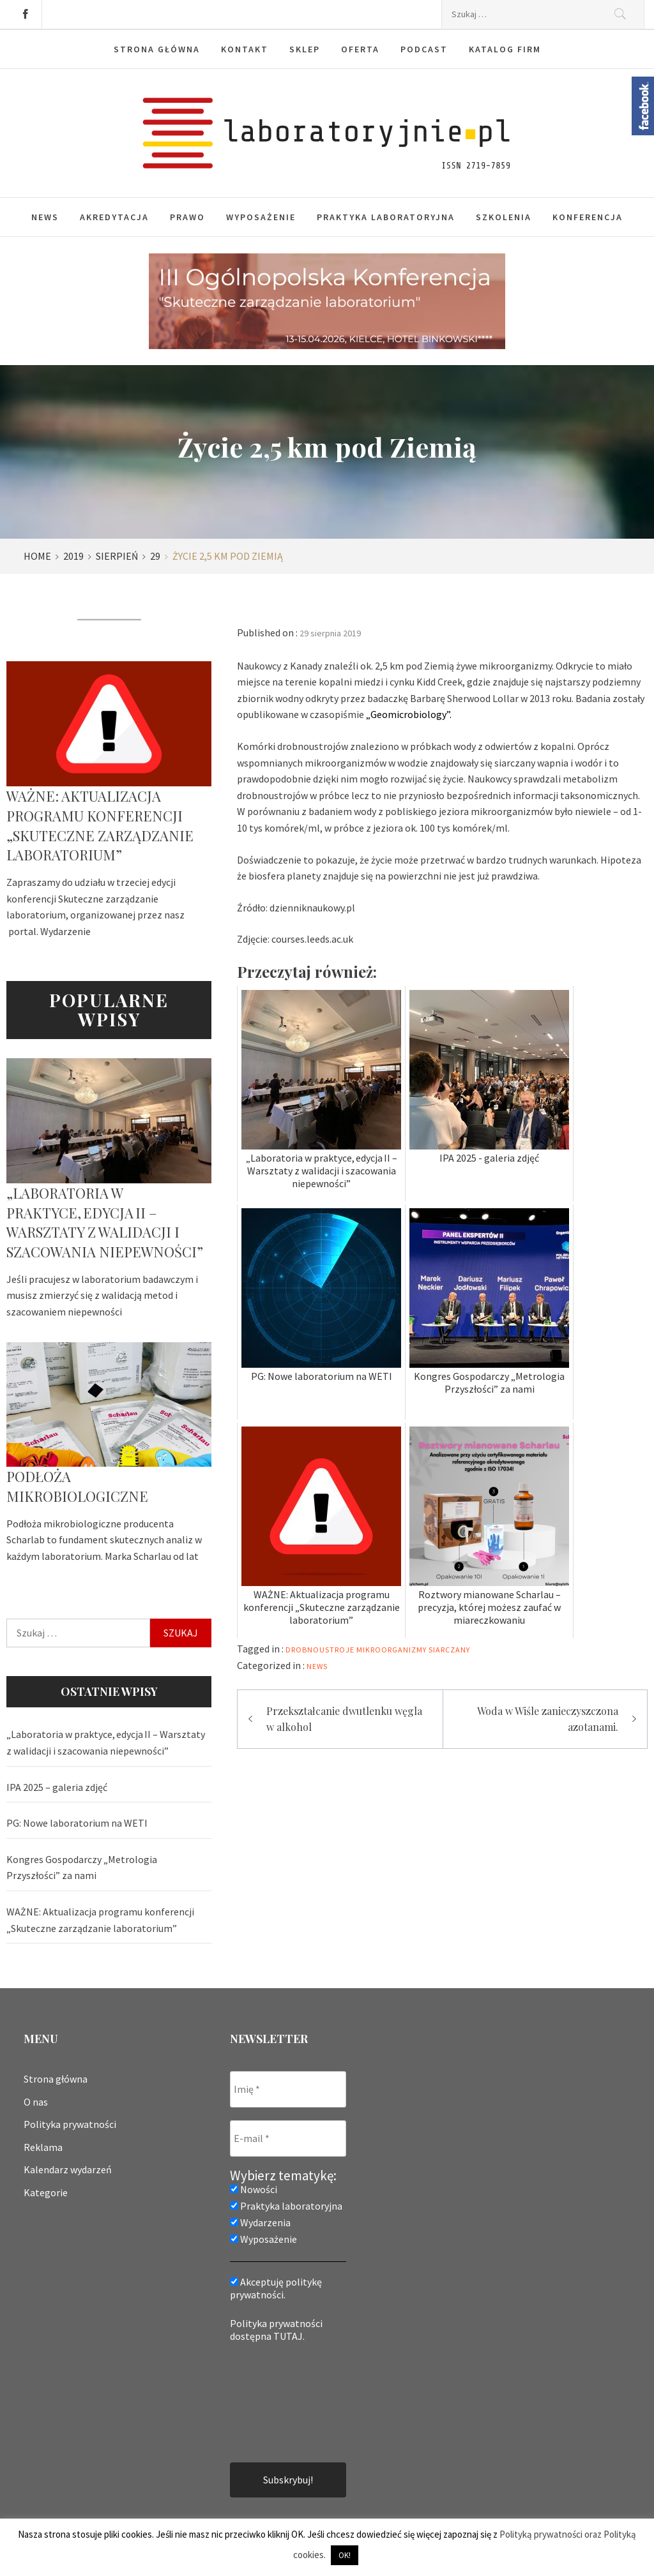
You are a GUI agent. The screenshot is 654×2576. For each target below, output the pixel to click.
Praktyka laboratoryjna (386, 217)
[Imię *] (288, 2089)
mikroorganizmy (391, 1649)
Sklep (304, 49)
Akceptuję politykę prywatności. (276, 2288)
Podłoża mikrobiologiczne (77, 1486)
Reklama (43, 2147)
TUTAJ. (289, 2336)
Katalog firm (505, 49)
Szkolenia (503, 217)
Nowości (253, 2189)
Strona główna (157, 49)
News (45, 217)
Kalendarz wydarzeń (68, 2169)
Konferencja (587, 217)
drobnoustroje (319, 1649)
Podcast (424, 49)
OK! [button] (344, 2555)
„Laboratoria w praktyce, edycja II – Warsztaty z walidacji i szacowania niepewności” (104, 1222)
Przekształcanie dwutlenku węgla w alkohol (344, 1719)
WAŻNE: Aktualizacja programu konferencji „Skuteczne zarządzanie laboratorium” (100, 825)
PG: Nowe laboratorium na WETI (77, 1822)
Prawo (187, 217)
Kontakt (244, 49)
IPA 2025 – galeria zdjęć (56, 1787)
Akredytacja (114, 217)
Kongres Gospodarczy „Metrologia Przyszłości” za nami (81, 1867)
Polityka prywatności (70, 2124)
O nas (36, 2101)
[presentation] (282, 2401)
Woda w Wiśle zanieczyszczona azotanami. (547, 1719)
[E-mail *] (288, 2138)
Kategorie (46, 2192)
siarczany (449, 1649)
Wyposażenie (261, 217)
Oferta (360, 49)
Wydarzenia (260, 2222)
